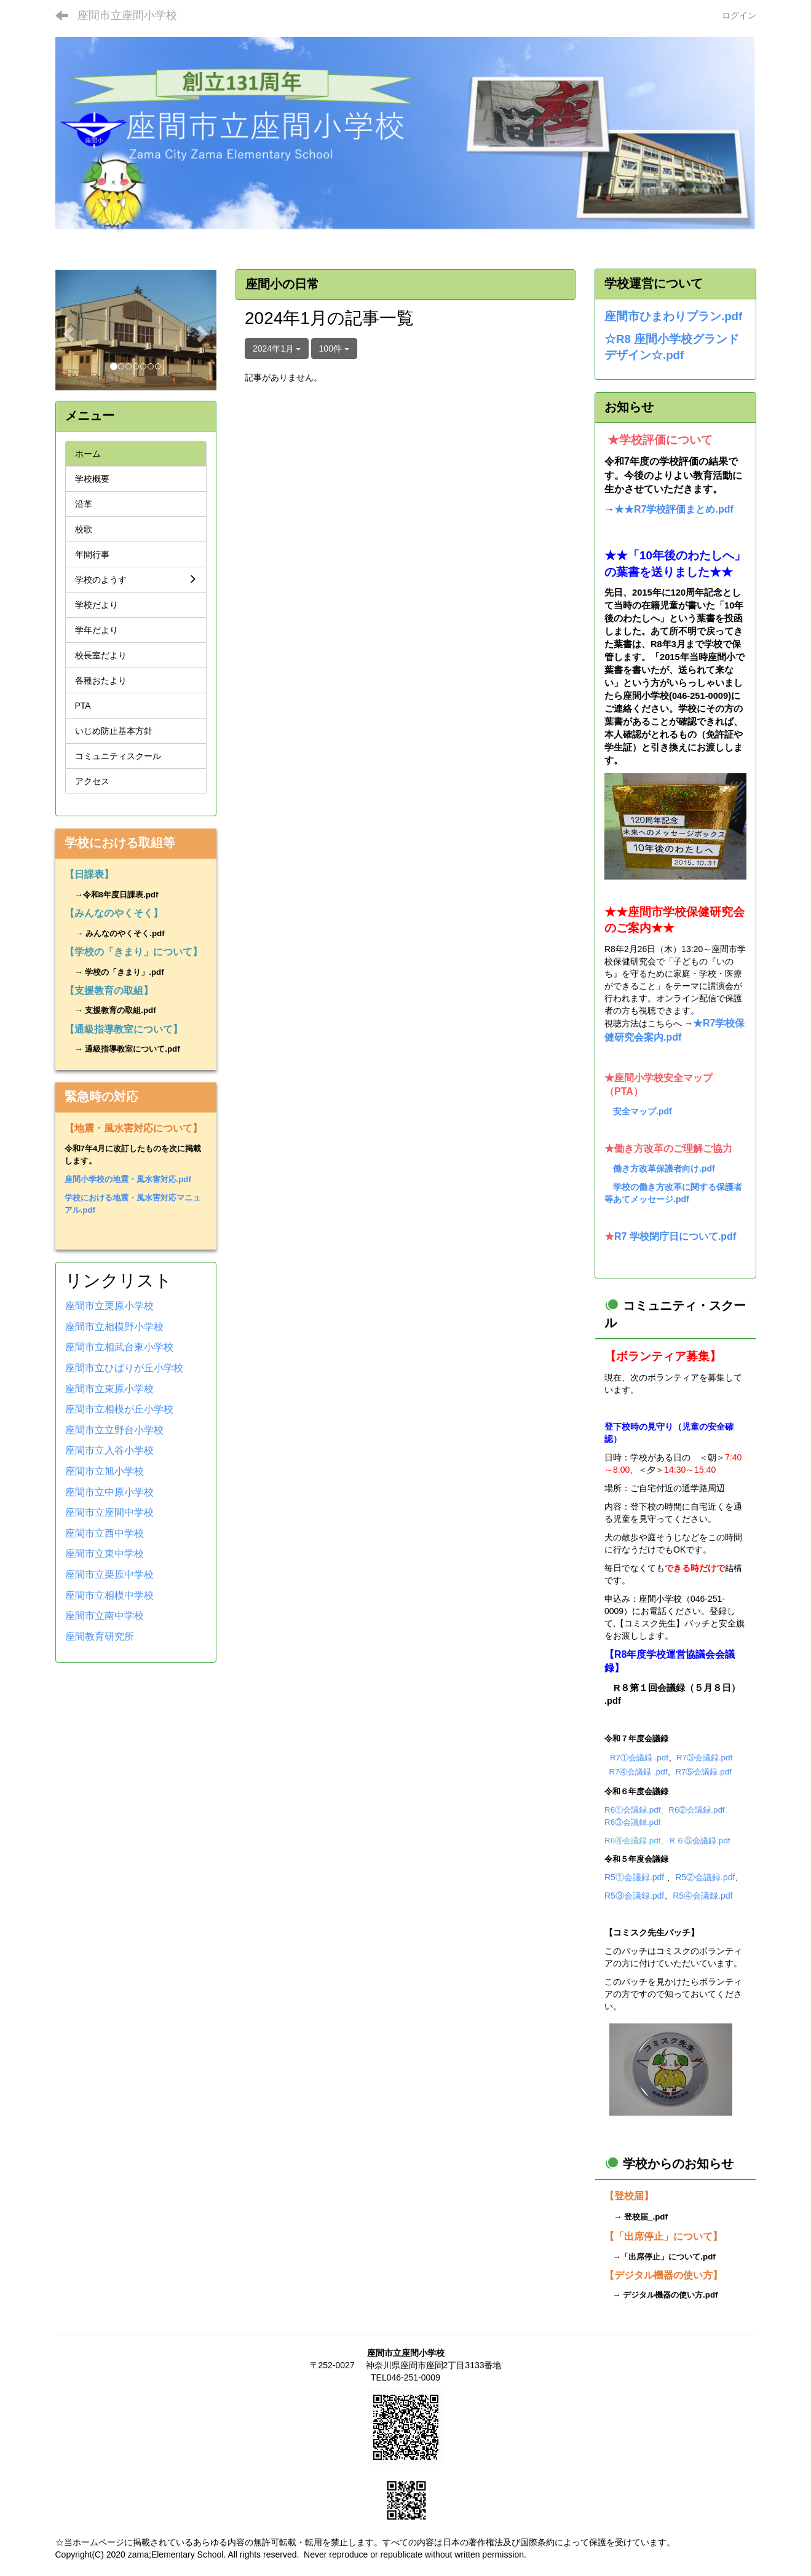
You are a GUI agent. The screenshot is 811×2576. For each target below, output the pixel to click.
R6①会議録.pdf (632, 1809)
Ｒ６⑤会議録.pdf (699, 1840)
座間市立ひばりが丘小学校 (124, 1368)
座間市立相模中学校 (109, 1595)
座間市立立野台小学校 (114, 1430)
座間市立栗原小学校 (109, 1306)
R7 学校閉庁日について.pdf (675, 1236)
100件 (334, 348)
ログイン (739, 15)
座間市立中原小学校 (109, 1492)
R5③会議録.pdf (634, 1895)
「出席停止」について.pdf (667, 2256)
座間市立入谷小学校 (109, 1450)
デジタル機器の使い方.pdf (670, 2294)
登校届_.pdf (646, 2216)
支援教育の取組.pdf (120, 1010)
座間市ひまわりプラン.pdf (673, 316)
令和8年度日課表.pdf (121, 894)
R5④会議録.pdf (702, 1895)
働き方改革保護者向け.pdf (664, 1168)
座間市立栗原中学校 (109, 1574)
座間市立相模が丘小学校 (119, 1409)
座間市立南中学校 (104, 1615)
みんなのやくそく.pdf (124, 933)
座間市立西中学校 (104, 1533)
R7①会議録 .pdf (639, 1757)
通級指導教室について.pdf (132, 1049)
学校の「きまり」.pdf (124, 972)
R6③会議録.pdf (632, 1822)
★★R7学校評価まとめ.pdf (674, 509)
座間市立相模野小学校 (114, 1326)
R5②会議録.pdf (705, 1877)
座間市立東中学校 (104, 1553)
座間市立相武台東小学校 (119, 1347)
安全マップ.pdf (642, 1111)
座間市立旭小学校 (104, 1471)
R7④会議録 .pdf (638, 1771)
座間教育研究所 (99, 1636)
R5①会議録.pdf (634, 1877)
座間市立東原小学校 (109, 1389)
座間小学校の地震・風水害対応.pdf (128, 1179)
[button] (67, 330)
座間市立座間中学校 (109, 1512)
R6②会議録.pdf (696, 1809)
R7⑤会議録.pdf (703, 1771)
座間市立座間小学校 (127, 15)
